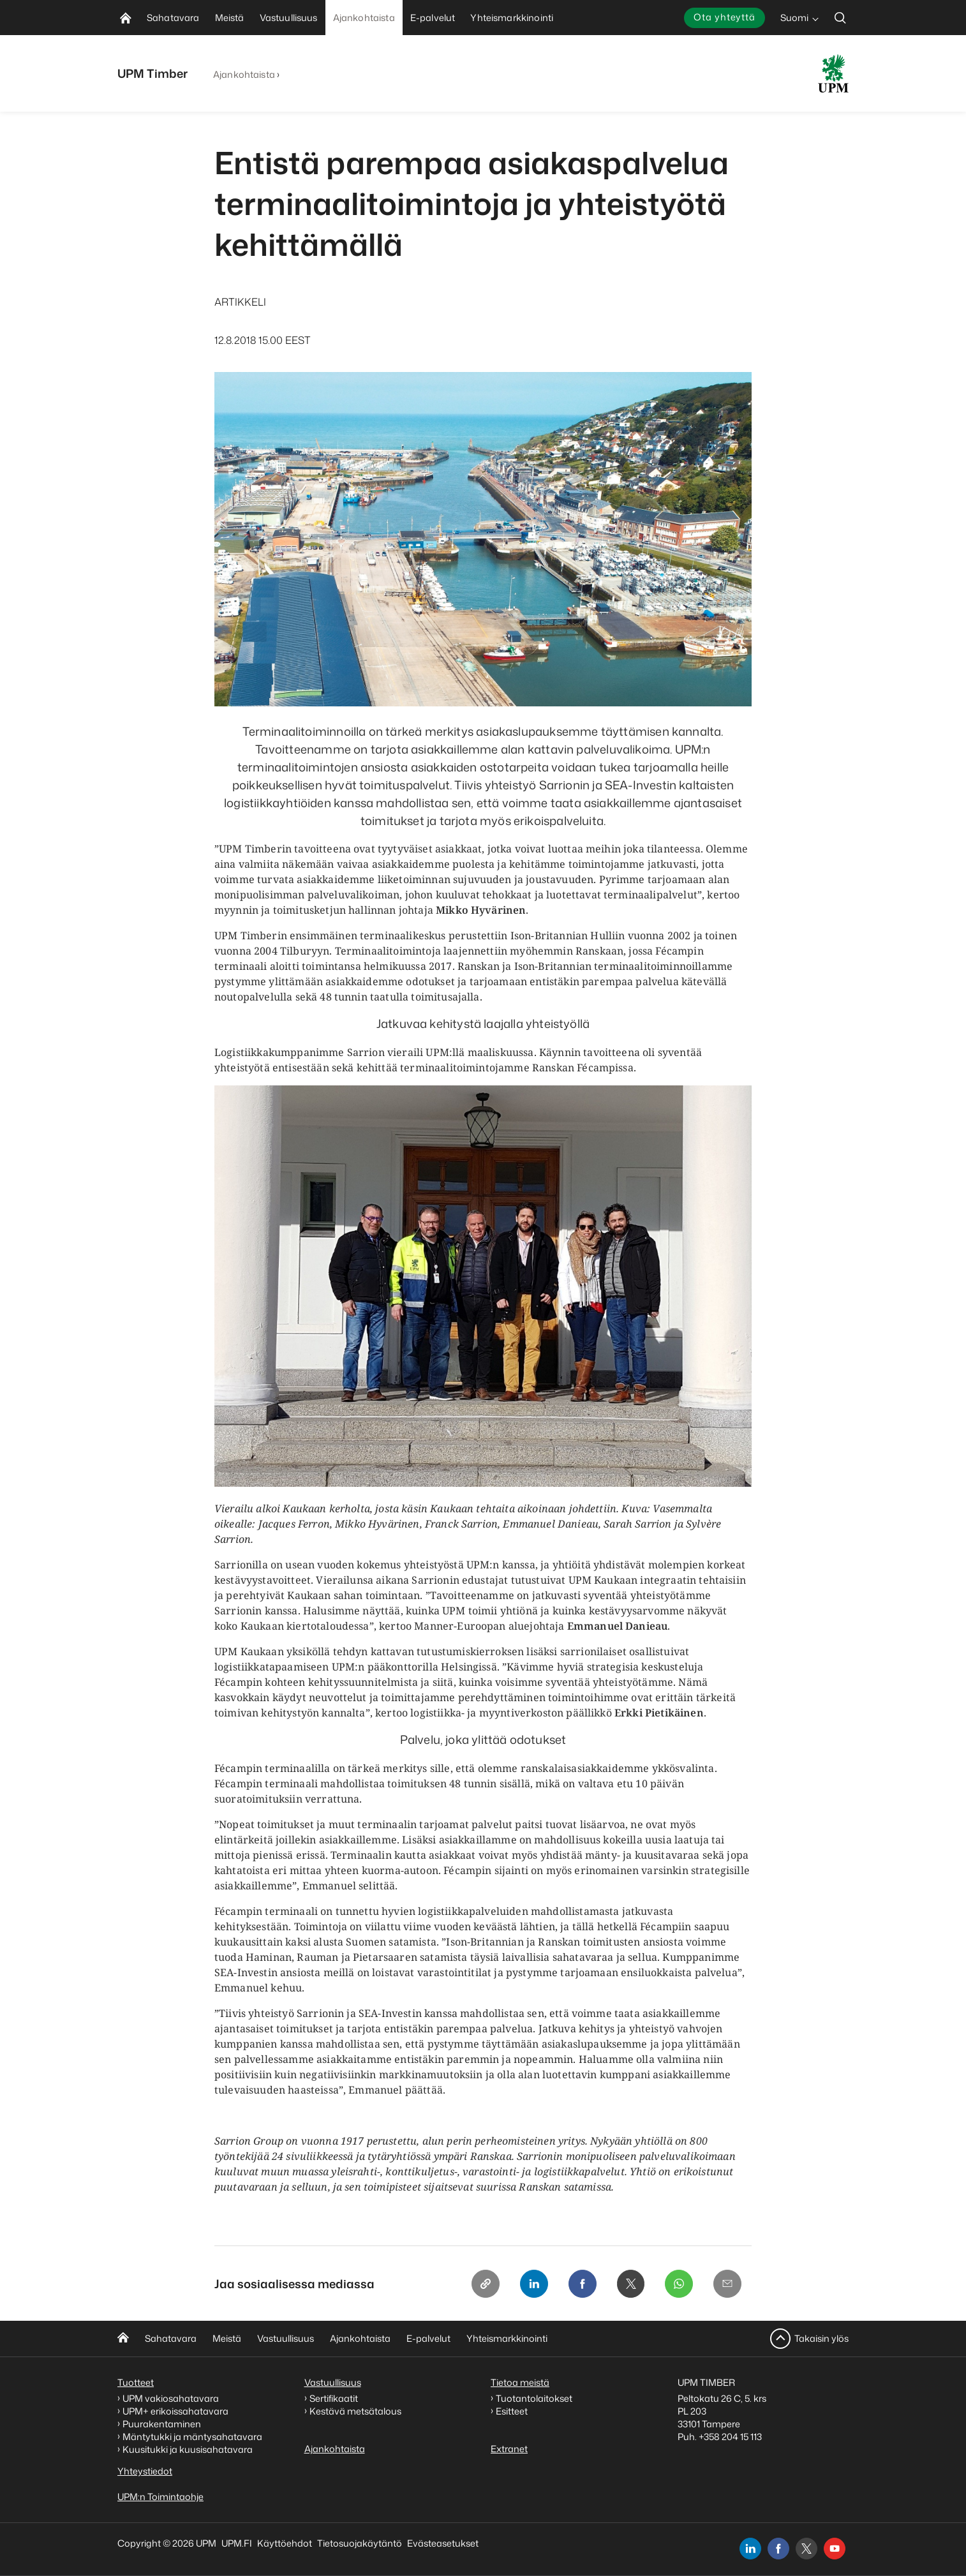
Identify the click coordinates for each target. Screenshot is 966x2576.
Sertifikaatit (333, 2398)
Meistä (226, 2338)
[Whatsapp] (679, 2284)
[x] (806, 2548)
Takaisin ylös (821, 2338)
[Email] (727, 2284)
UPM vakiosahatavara (171, 2398)
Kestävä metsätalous (355, 2411)
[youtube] (834, 2548)
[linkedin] (750, 2548)
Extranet (509, 2448)
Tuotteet (135, 2382)
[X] (630, 2284)
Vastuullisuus (285, 2338)
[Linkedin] (533, 2284)
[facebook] (778, 2548)
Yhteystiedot (144, 2471)
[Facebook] (582, 2284)
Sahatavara (171, 2338)
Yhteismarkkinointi (506, 2338)
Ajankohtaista (244, 74)
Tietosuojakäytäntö (359, 2543)
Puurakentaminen (162, 2424)
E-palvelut (428, 2338)
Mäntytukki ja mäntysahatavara (192, 2436)
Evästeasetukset (443, 2543)
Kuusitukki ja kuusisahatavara (188, 2449)
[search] (840, 17)
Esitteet (512, 2411)
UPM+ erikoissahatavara (175, 2411)
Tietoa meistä (520, 2382)
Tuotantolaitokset (534, 2398)
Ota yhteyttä (724, 17)
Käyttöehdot (284, 2543)
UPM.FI (236, 2543)
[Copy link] (485, 2284)
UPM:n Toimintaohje (160, 2496)
